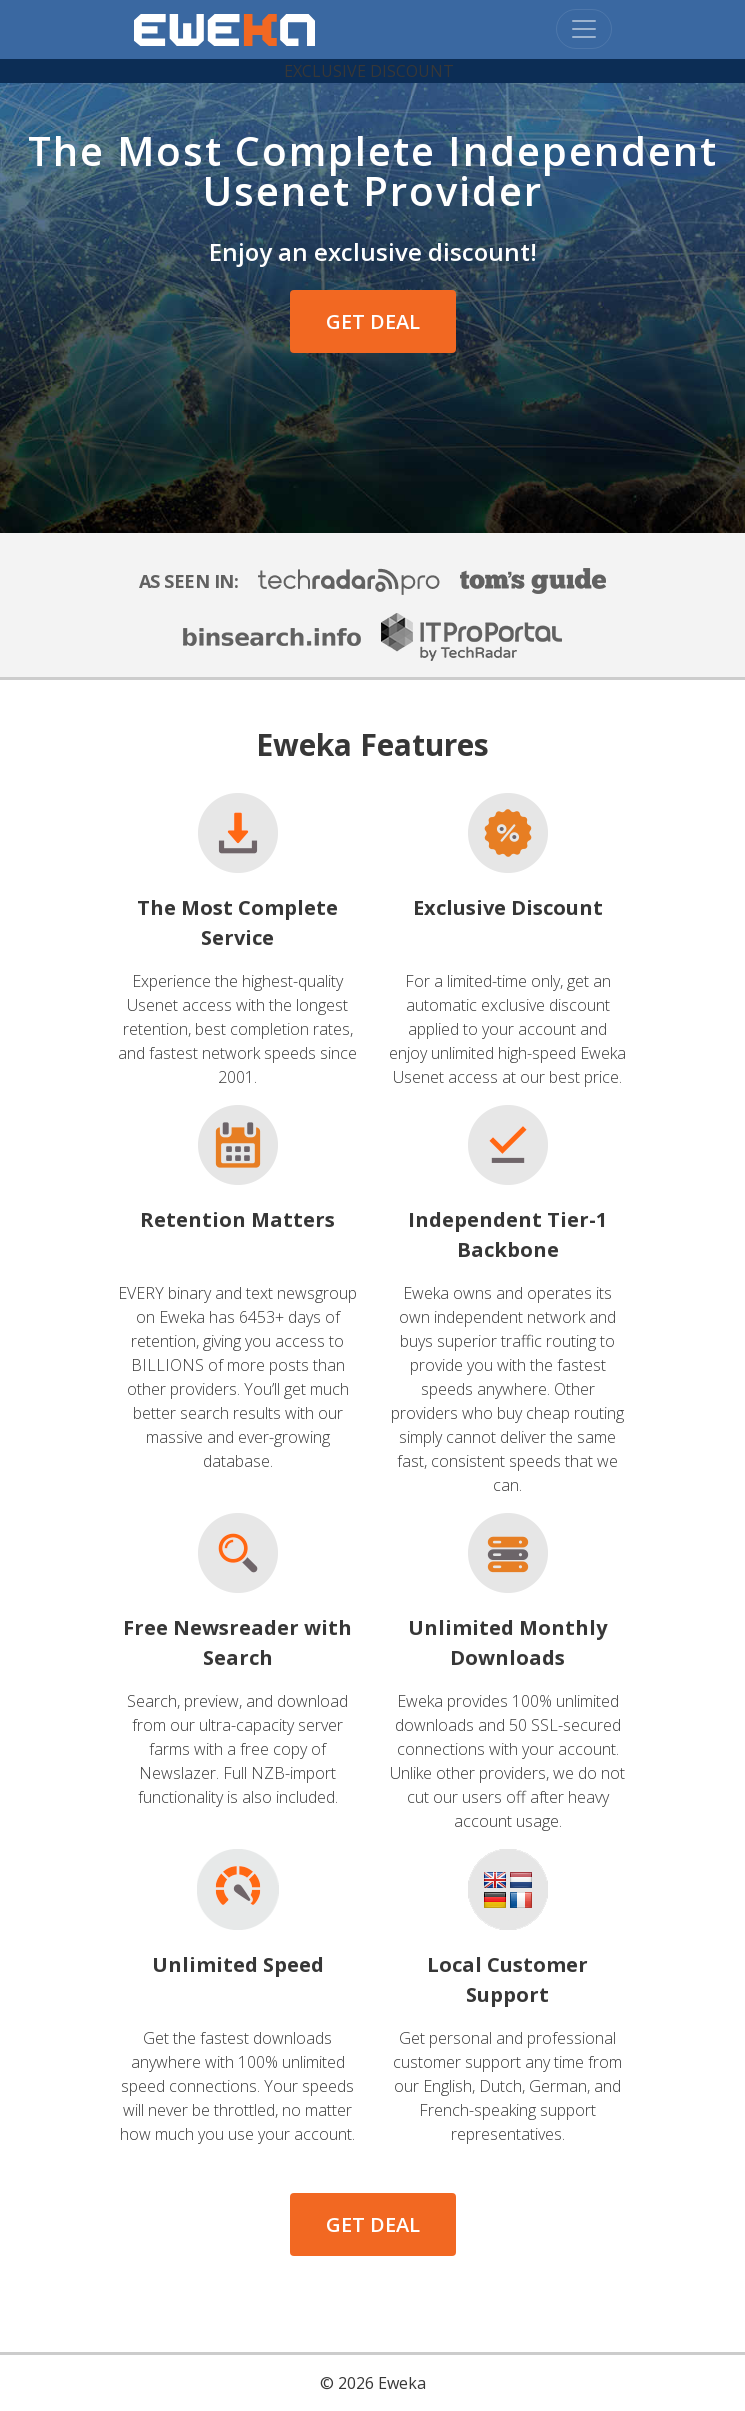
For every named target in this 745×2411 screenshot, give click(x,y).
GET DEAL (373, 321)
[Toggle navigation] (584, 29)
